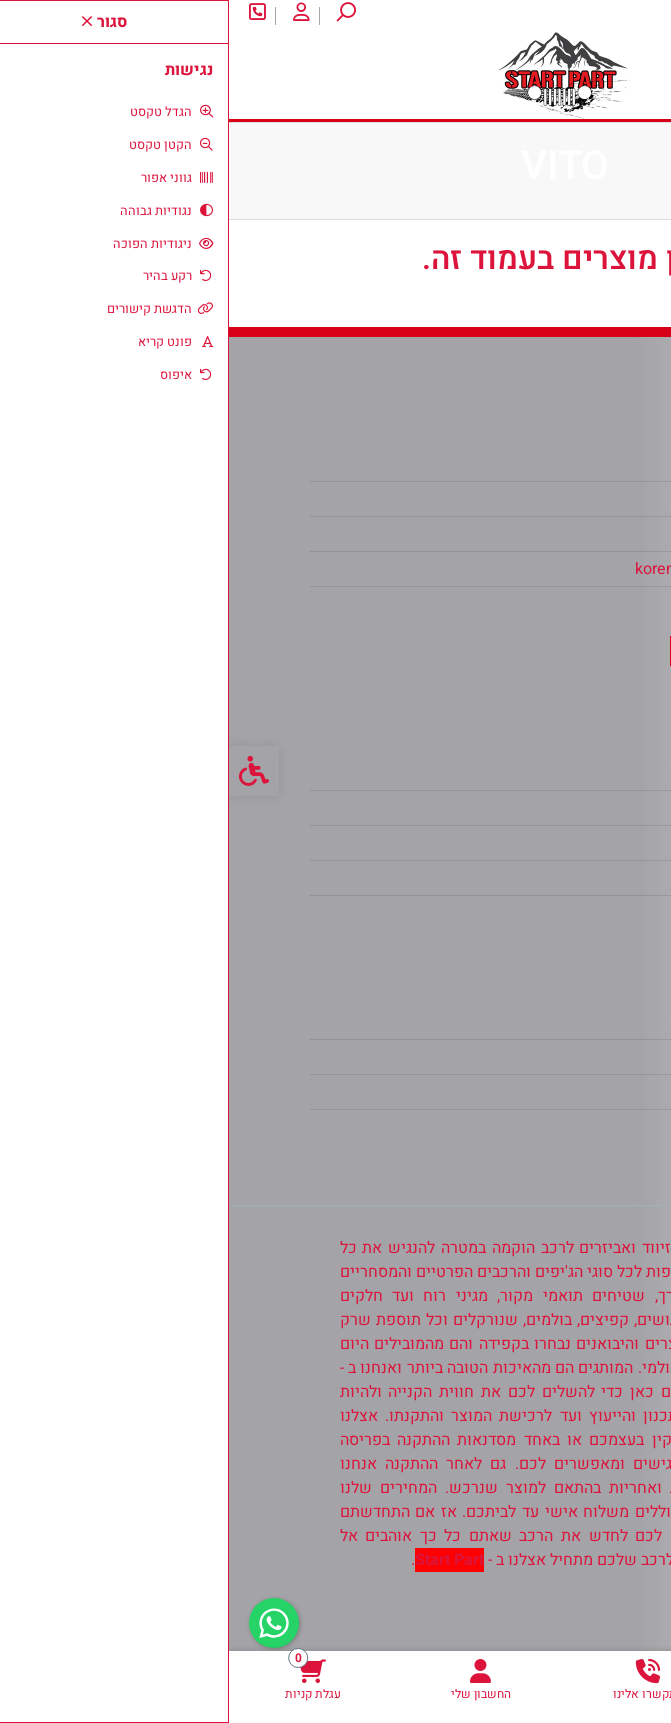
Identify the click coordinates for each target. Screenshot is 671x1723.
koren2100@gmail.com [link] (488, 569)
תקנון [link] (553, 843)
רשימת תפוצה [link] (524, 1092)
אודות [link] (634, 15)
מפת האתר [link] (535, 808)
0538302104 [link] (526, 604)
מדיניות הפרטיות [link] (516, 878)
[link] (587, 1679)
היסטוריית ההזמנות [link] (508, 1057)
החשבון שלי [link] (531, 1022)
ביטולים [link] (545, 913)
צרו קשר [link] (568, 15)
